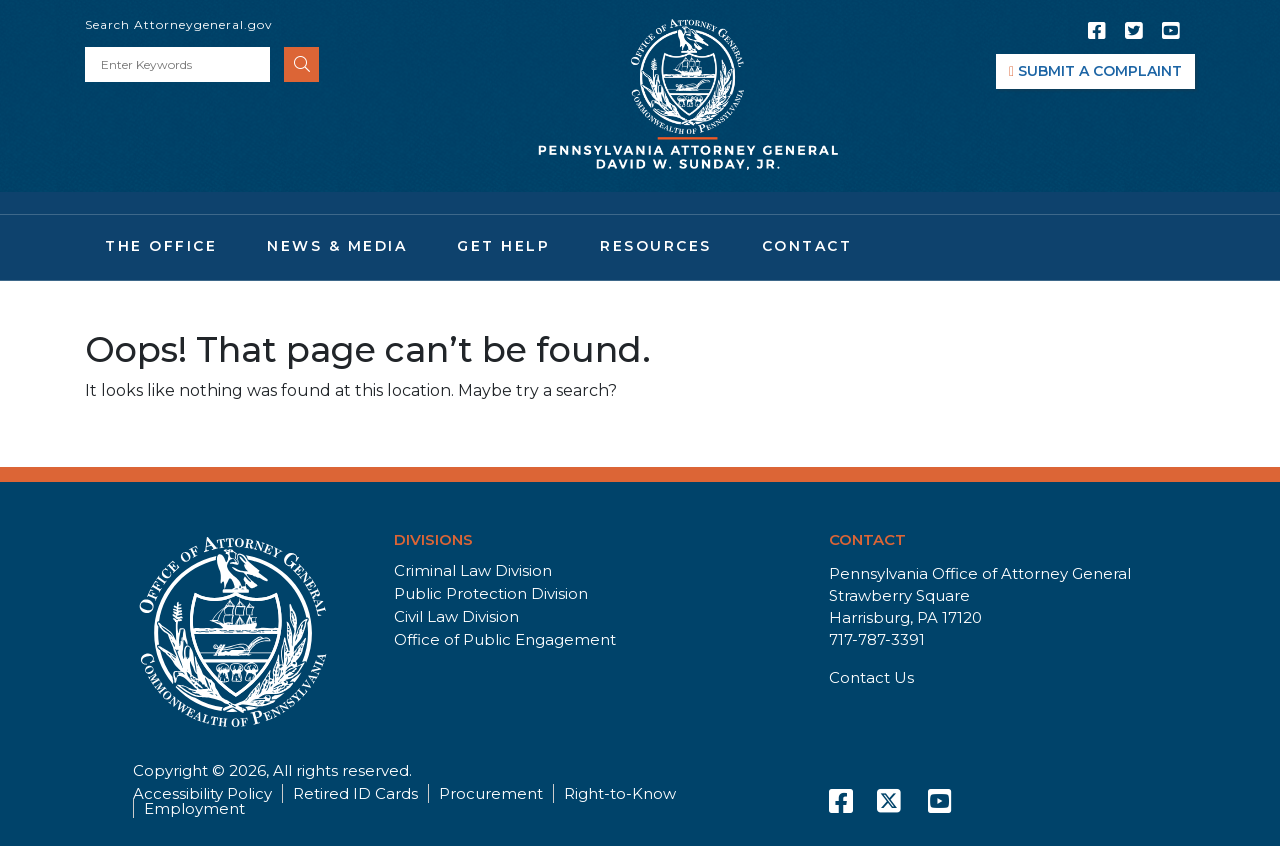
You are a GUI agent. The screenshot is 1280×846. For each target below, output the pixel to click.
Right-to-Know (620, 793)
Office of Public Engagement (505, 639)
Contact (807, 246)
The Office (161, 246)
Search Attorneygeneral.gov (179, 24)
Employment (194, 808)
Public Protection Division (491, 593)
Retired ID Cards (355, 793)
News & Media (337, 246)
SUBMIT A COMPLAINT (1095, 71)
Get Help (503, 246)
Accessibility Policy (202, 793)
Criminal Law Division (473, 570)
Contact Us (871, 677)
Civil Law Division (456, 616)
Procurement (491, 793)
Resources (656, 246)
